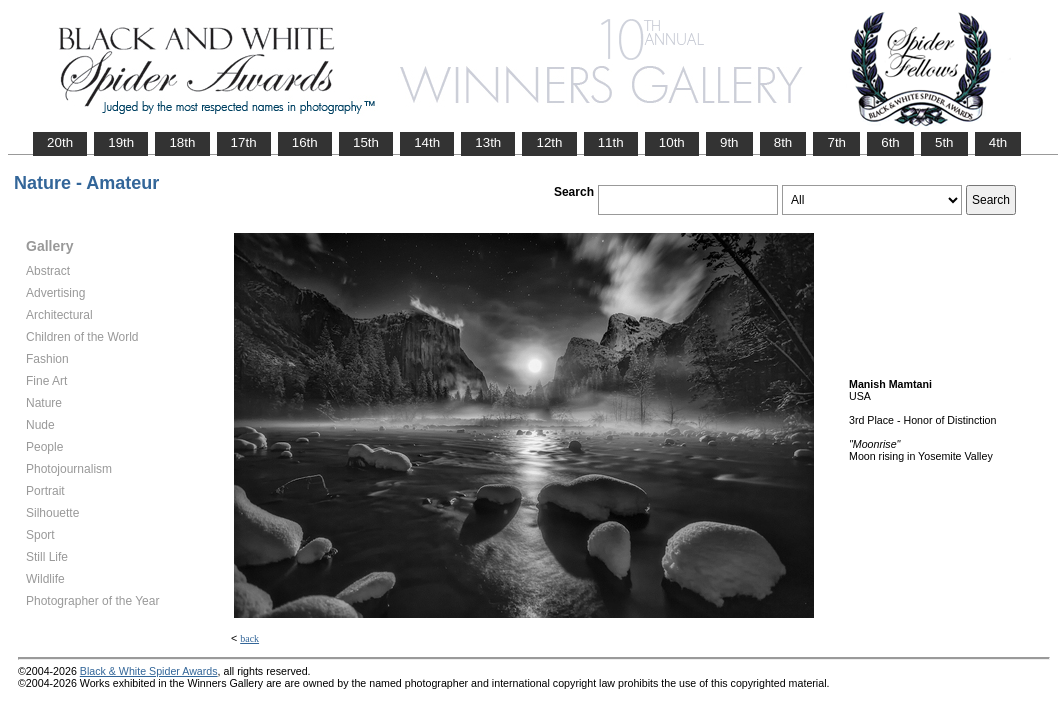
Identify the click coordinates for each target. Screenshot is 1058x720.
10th (672, 142)
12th (549, 142)
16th (305, 142)
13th (488, 142)
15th (366, 142)
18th (182, 142)
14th (427, 142)
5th (944, 142)
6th (890, 142)
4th (998, 142)
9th (729, 142)
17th (244, 142)
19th (121, 142)
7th (836, 142)
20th (60, 142)
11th (611, 142)
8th (783, 142)
